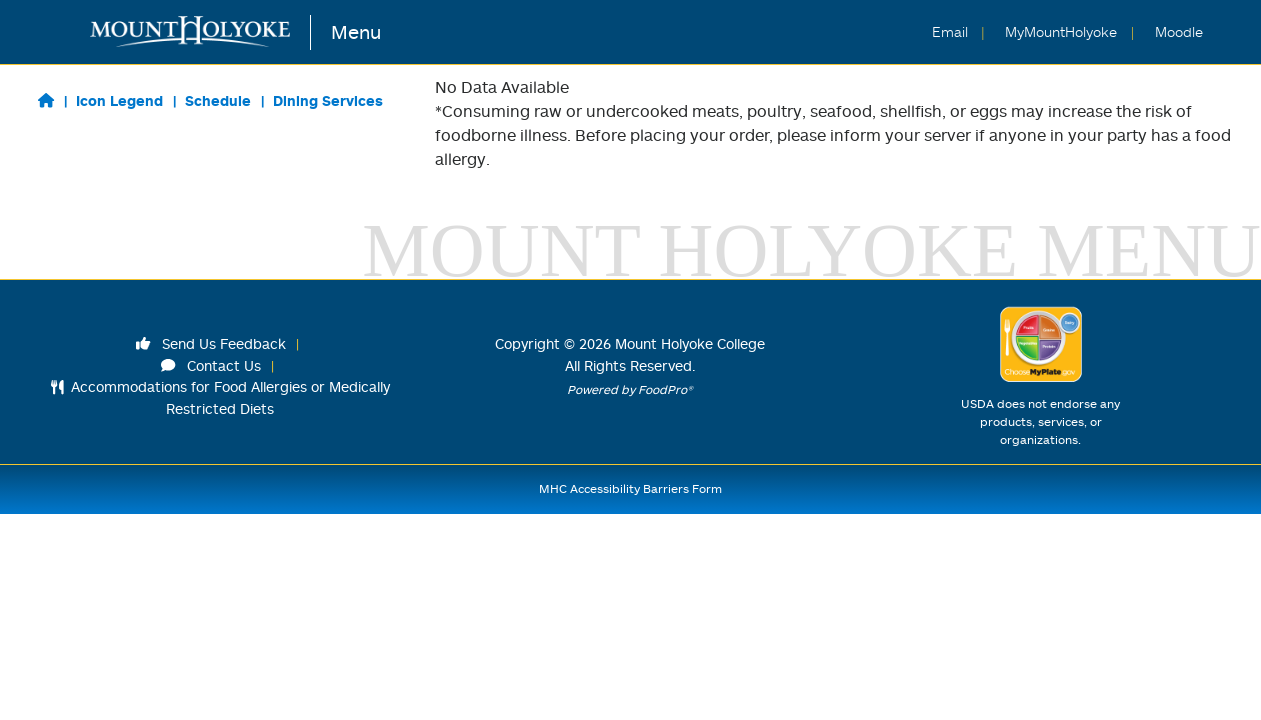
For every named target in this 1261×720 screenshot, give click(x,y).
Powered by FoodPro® (630, 389)
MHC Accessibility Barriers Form (630, 488)
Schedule (218, 100)
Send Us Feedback (211, 343)
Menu (356, 31)
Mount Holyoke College (690, 343)
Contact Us (211, 365)
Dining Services (328, 100)
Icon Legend (119, 100)
